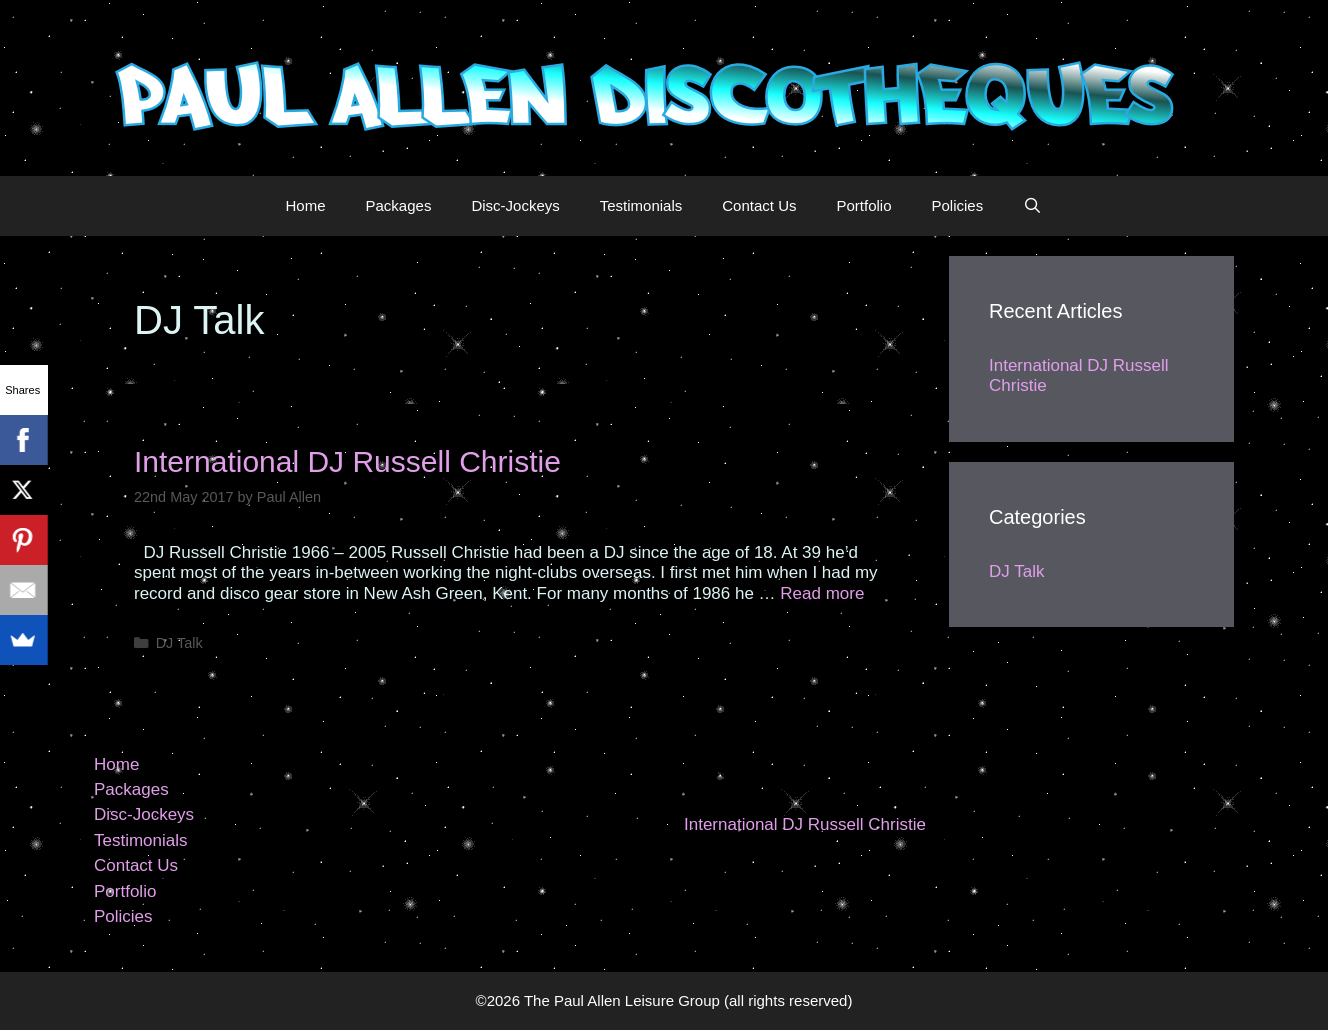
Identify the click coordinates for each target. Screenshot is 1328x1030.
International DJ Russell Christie (347, 461)
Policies (958, 205)
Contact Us (759, 205)
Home (306, 205)
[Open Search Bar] (1032, 206)
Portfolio (863, 205)
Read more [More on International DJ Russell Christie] (822, 593)
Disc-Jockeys (515, 205)
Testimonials (641, 205)
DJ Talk (179, 643)
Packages (399, 205)
